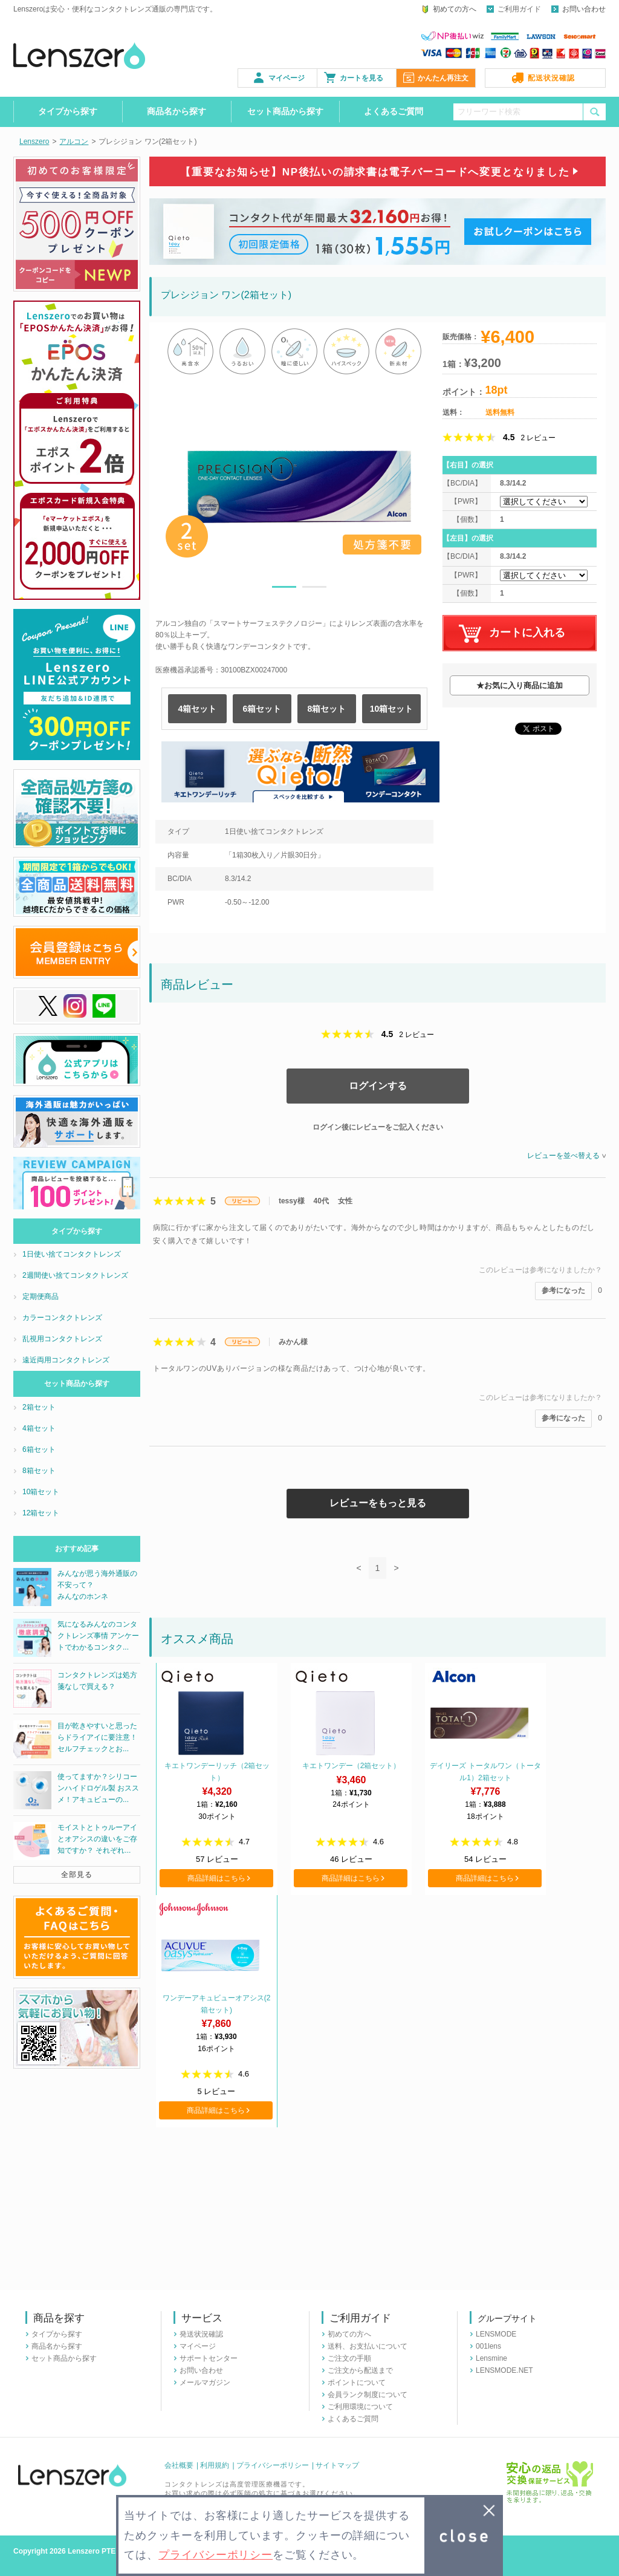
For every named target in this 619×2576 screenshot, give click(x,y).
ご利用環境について (360, 2406)
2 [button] (314, 589)
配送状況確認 (551, 78)
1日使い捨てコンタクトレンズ (71, 1254)
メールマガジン (205, 2382)
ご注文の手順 (349, 2358)
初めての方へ (454, 9)
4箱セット (197, 709)
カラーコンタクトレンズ (62, 1317)
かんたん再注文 (443, 78)
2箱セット (39, 1407)
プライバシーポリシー (272, 2465)
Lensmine (491, 2358)
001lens (488, 2346)
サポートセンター (209, 2358)
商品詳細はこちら (216, 1878)
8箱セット (327, 709)
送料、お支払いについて (367, 2346)
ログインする (378, 1086)
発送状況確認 (201, 2334)
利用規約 (214, 2465)
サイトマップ (337, 2465)
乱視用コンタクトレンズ (62, 1339)
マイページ (286, 78)
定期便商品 (40, 1296)
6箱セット (262, 709)
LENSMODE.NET (504, 2370)
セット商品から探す (285, 111)
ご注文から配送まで (360, 2370)
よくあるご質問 (393, 111)
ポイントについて (357, 2382)
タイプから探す (67, 111)
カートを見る (361, 78)
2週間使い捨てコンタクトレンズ (75, 1275)
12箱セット (40, 1513)
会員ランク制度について (367, 2394)
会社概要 (178, 2465)
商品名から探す (176, 111)
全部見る (76, 1874)
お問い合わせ (584, 9)
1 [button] (284, 589)
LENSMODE (496, 2334)
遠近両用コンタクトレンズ (65, 1360)
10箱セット (391, 709)
